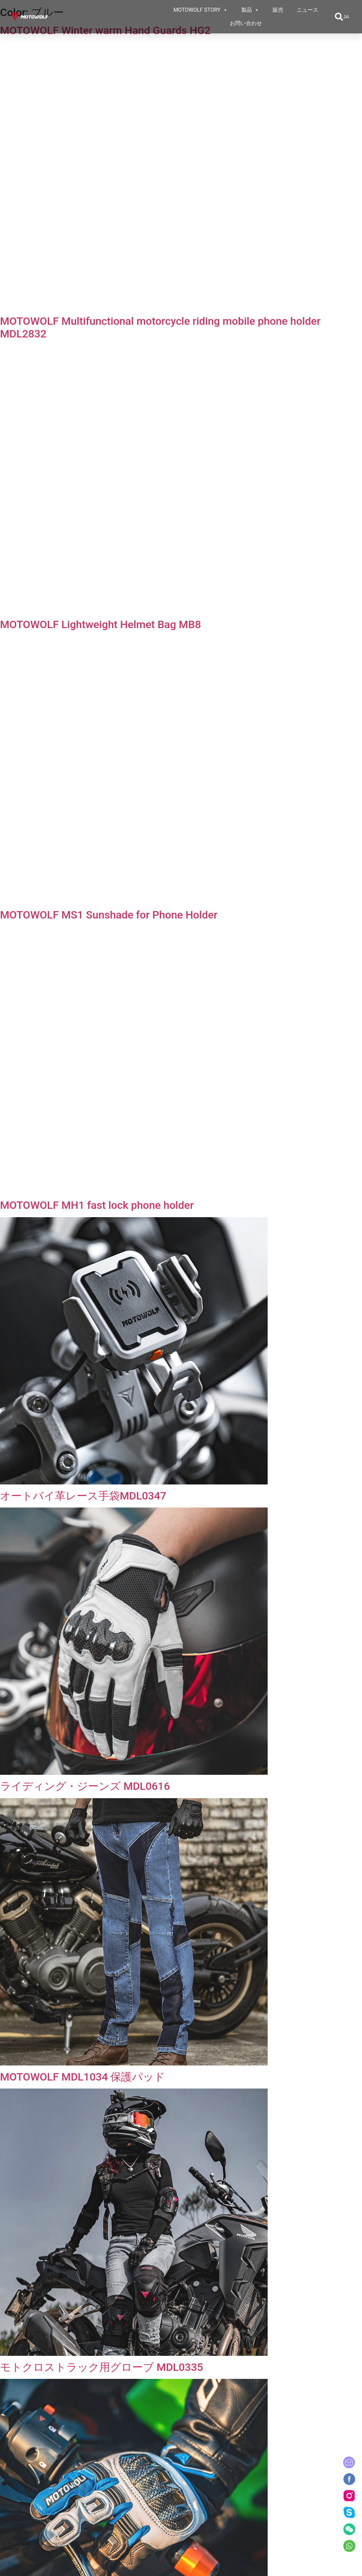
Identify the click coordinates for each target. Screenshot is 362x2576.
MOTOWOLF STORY (200, 10)
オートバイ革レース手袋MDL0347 (83, 1495)
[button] (339, 16)
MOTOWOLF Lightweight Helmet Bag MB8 (100, 624)
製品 (250, 10)
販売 (278, 10)
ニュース (307, 10)
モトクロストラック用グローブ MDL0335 (101, 2367)
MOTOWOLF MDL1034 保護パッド (82, 2076)
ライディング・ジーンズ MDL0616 (85, 1786)
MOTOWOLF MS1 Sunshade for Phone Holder (108, 914)
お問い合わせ (246, 23)
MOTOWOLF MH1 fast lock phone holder (97, 1205)
